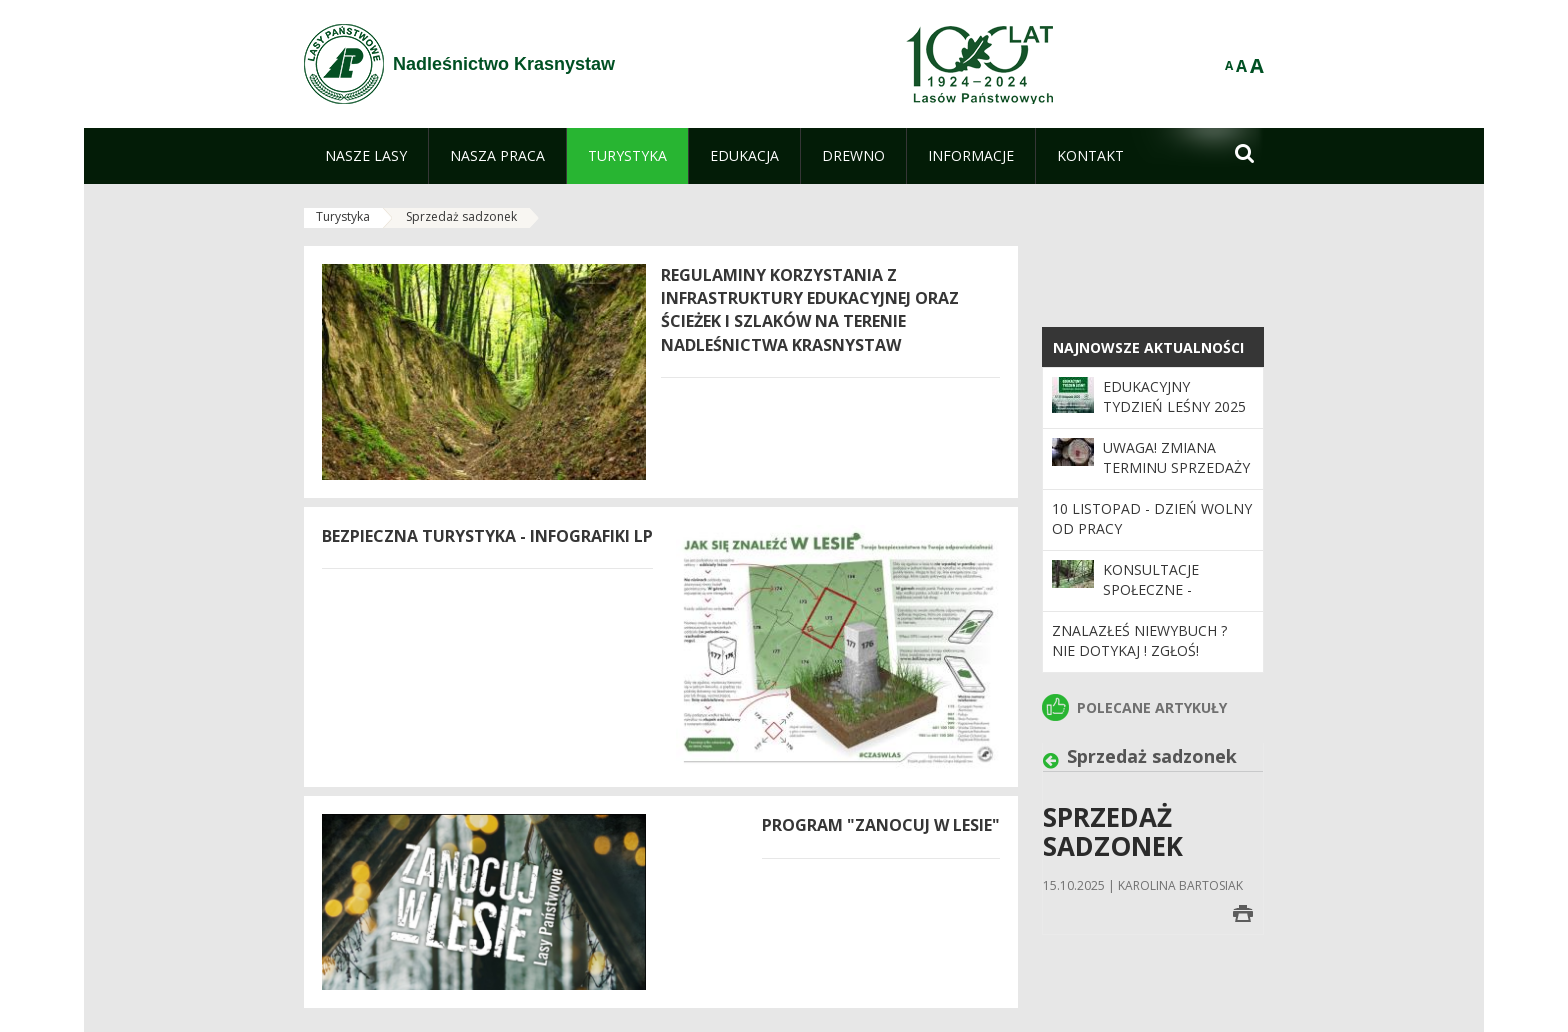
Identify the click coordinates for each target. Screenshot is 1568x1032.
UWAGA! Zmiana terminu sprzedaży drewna (1176, 468)
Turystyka (343, 216)
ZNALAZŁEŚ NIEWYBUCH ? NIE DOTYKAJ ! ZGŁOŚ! (1139, 640)
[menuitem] (366, 156)
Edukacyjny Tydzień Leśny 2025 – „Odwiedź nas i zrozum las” (1174, 417)
